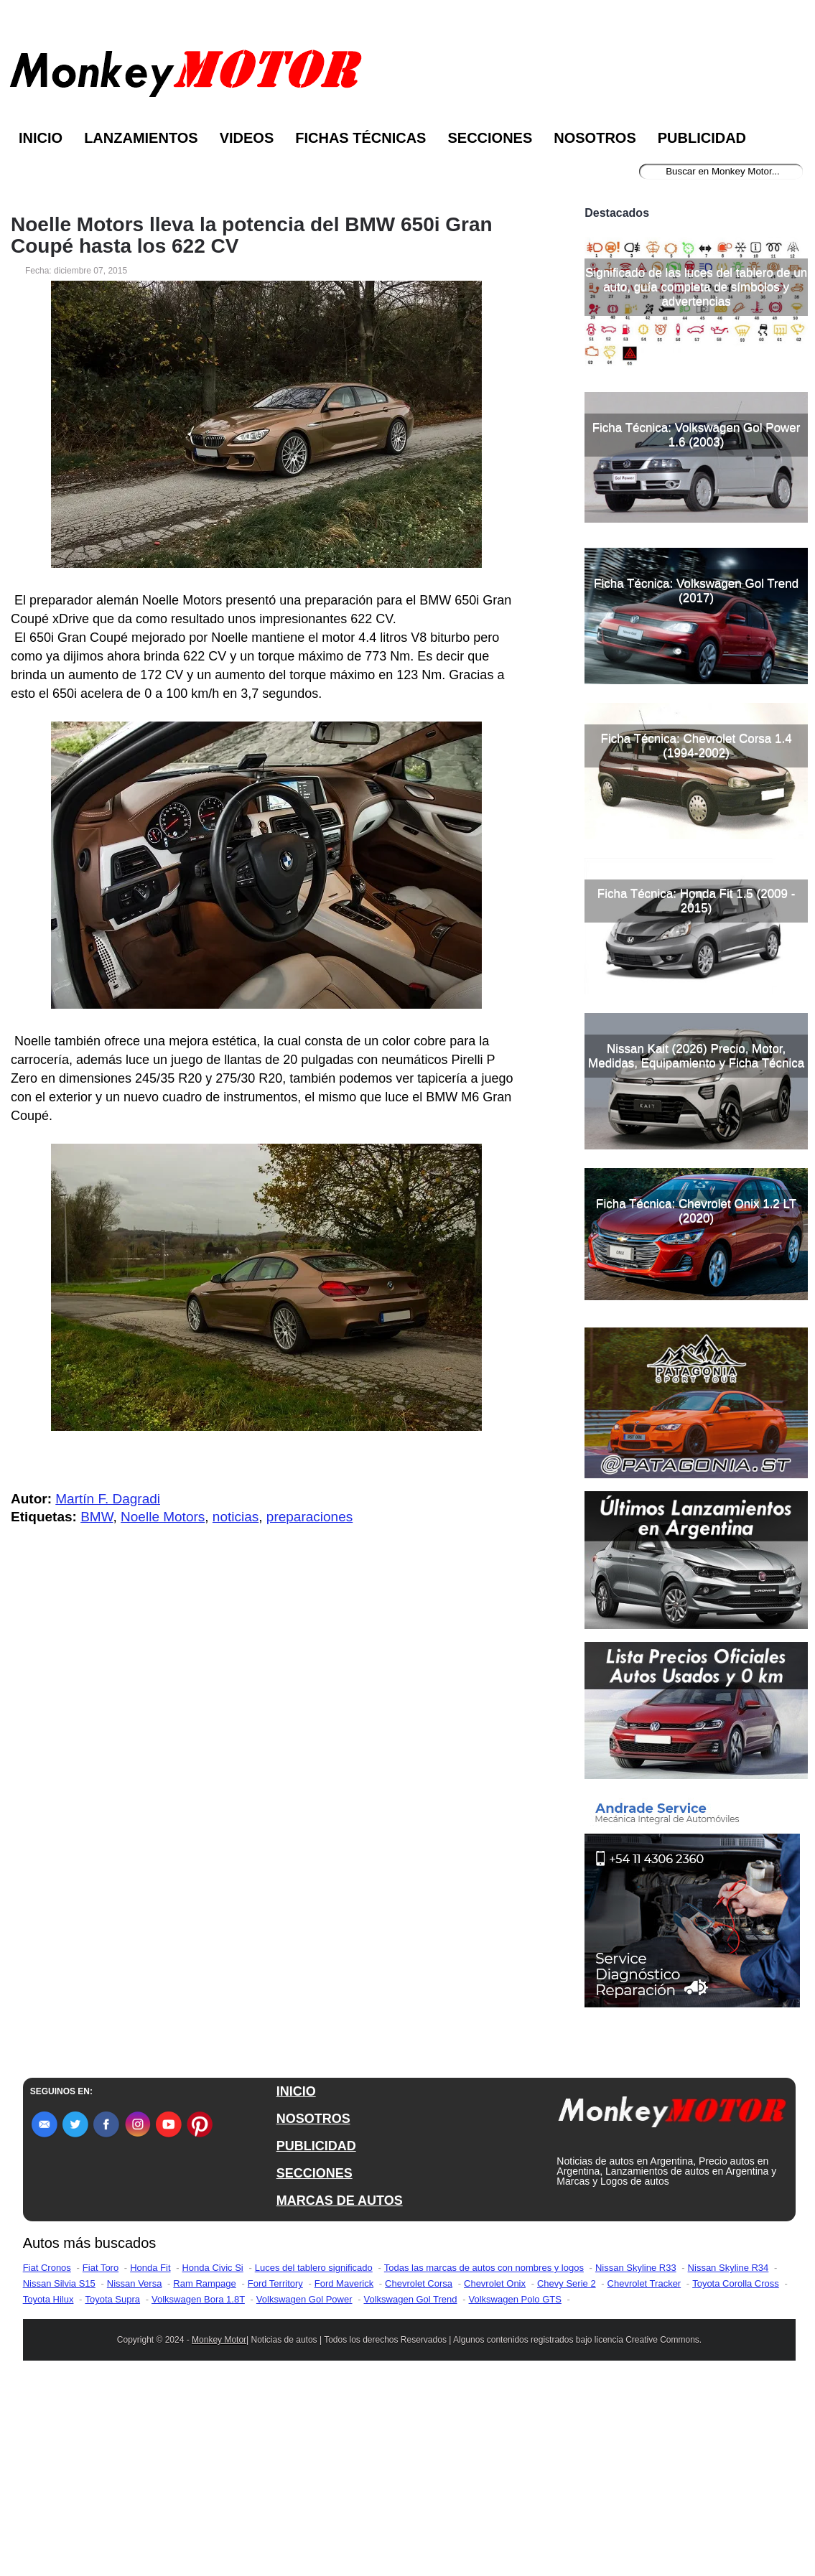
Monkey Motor (219, 2526)
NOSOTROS (313, 2305)
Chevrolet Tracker (644, 2470)
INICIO (296, 2278)
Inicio (40, 138)
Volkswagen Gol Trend (410, 2486)
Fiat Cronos (47, 2454)
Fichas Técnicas (360, 138)
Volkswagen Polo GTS (515, 2486)
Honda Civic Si (212, 2454)
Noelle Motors (163, 1516)
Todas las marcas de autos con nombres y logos (484, 2454)
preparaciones (309, 1516)
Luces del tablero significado (314, 2454)
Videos (247, 138)
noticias (236, 1516)
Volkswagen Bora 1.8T (198, 2486)
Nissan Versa (134, 2470)
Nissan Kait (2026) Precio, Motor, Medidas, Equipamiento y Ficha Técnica (696, 1242)
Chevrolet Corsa (418, 2470)
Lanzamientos (141, 138)
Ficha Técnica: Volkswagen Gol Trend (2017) (696, 777)
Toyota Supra (112, 2486)
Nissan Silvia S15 (59, 2470)
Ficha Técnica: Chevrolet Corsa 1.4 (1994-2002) (696, 932)
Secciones (489, 138)
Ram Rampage (204, 2470)
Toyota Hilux (48, 2486)
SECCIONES (314, 2360)
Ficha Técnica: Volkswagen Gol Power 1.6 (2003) (696, 621)
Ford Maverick (344, 2470)
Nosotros (594, 138)
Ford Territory (275, 2470)
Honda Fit (150, 2454)
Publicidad (702, 138)
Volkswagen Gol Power (304, 2486)
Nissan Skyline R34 (728, 2454)
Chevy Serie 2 (566, 2470)
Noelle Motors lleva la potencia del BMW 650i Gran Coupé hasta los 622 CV (252, 235)
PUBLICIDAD (316, 2332)
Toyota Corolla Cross (735, 2470)
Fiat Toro (100, 2454)
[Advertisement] (696, 289)
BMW (96, 1516)
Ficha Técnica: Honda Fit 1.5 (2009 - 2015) (696, 1087)
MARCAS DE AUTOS (339, 2387)
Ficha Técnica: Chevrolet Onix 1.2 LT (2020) (696, 1397)
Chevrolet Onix (495, 2470)
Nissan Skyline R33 (635, 2454)
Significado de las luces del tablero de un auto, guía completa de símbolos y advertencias (696, 473)
